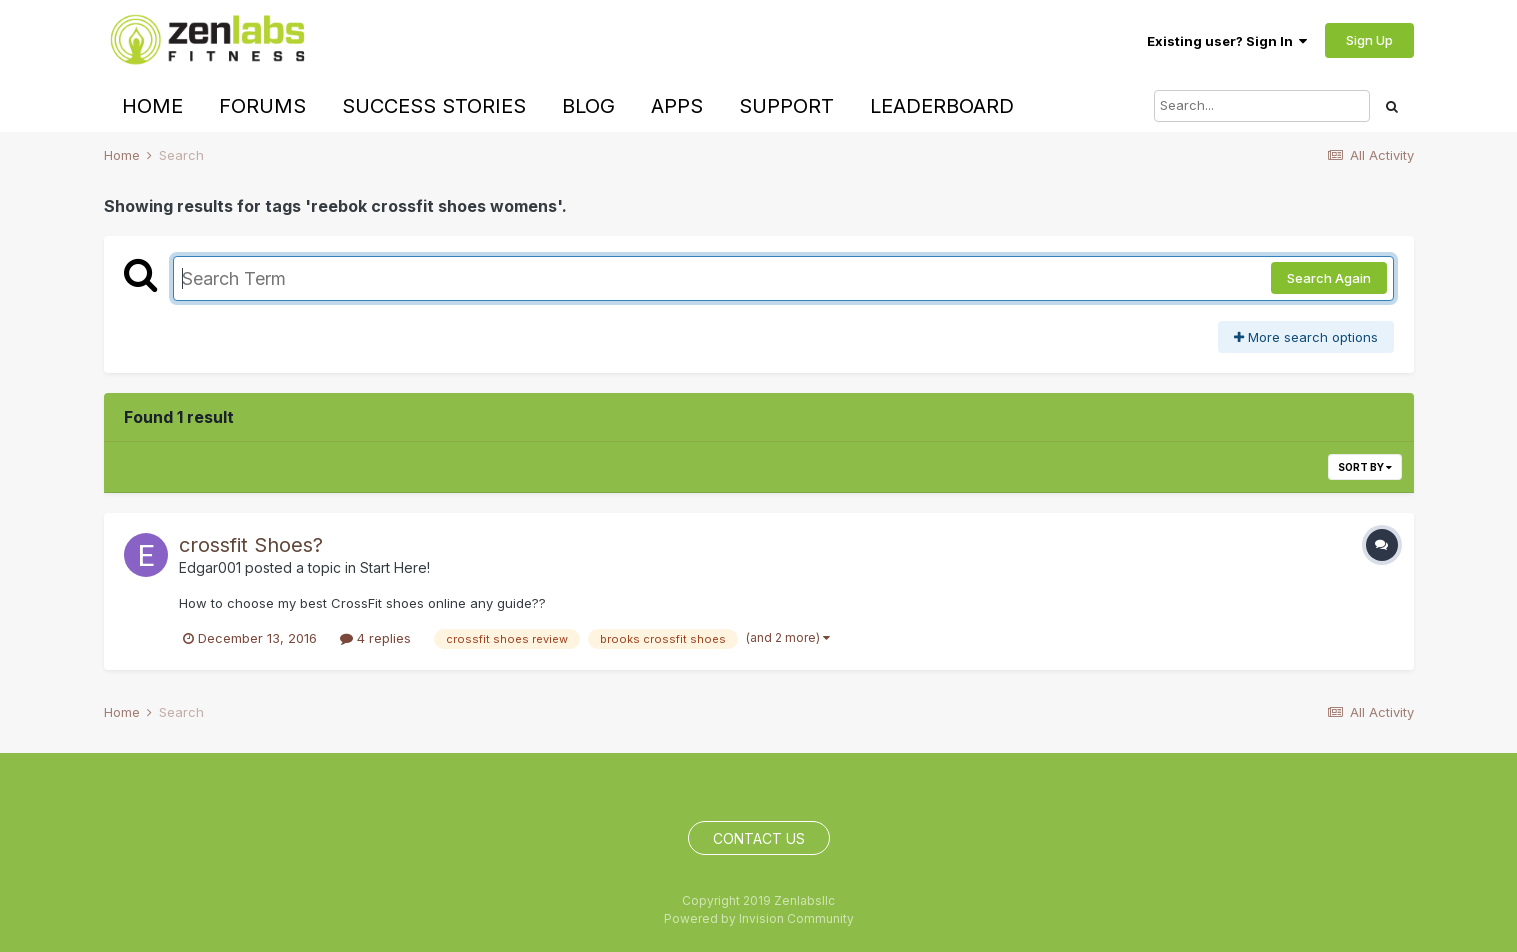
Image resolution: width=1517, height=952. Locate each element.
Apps (677, 106)
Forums (262, 106)
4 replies (375, 638)
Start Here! (395, 567)
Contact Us (759, 838)
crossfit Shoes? (251, 545)
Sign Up (1369, 40)
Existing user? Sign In (1227, 41)
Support (786, 106)
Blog (588, 106)
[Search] (1262, 106)
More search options (1306, 337)
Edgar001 (210, 567)
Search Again (1329, 278)
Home (152, 106)
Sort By (1365, 467)
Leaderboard (942, 106)
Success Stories (434, 106)
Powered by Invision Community (759, 918)
